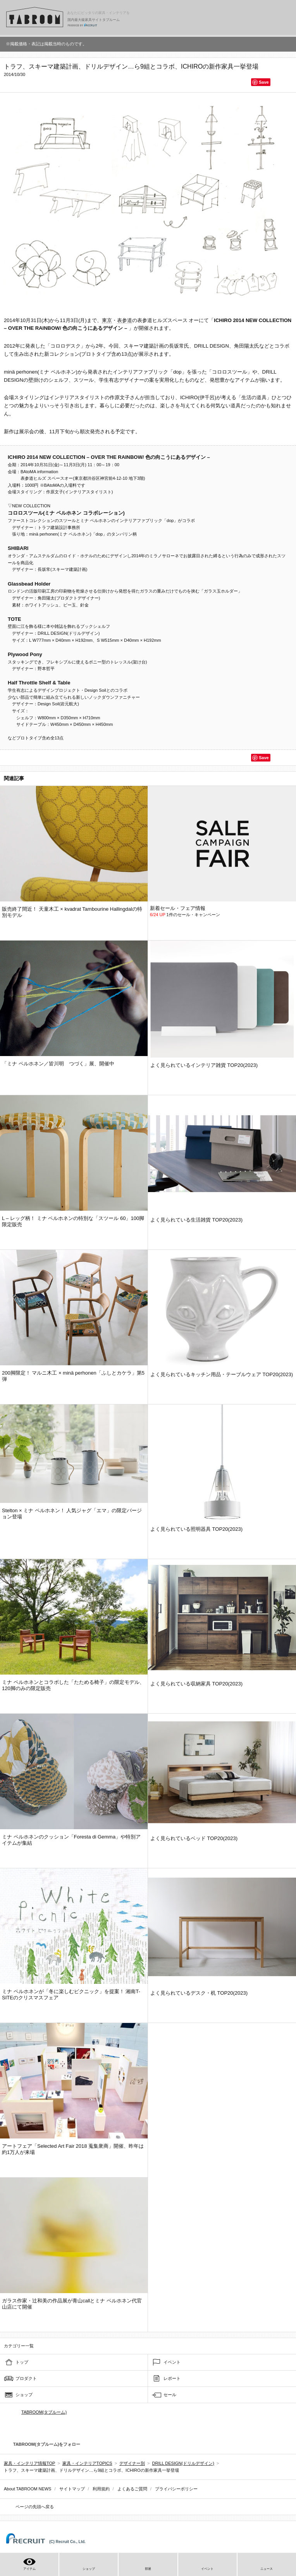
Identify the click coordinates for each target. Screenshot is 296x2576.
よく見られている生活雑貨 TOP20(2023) (196, 1220)
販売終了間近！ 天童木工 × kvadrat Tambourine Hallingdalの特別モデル (72, 912)
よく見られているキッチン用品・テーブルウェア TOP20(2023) (221, 1374)
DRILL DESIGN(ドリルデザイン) (183, 2463)
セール (169, 2394)
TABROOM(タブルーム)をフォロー (43, 2444)
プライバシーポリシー (176, 2488)
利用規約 (101, 2488)
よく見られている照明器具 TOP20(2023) (196, 1529)
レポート (172, 2378)
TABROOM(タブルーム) (44, 2412)
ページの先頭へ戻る (34, 2506)
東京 (107, 320)
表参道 (124, 320)
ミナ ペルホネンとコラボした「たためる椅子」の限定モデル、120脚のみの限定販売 (73, 1685)
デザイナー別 (132, 2463)
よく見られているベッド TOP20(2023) (193, 1838)
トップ (21, 2362)
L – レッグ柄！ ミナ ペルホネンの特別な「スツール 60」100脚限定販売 (73, 1221)
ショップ (24, 2394)
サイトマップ (72, 2488)
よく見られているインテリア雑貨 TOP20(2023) (204, 1065)
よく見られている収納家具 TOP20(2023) (196, 1684)
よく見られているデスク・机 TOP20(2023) (199, 1993)
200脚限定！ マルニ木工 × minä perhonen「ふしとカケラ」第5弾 (73, 1376)
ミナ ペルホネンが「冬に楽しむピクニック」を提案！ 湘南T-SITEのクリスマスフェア (71, 1994)
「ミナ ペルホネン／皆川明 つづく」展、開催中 (58, 1064)
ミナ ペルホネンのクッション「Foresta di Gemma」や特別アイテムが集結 (71, 1840)
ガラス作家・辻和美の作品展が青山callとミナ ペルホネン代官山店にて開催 (72, 2304)
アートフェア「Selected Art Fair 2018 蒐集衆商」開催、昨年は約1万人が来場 (73, 2149)
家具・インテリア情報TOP (29, 2463)
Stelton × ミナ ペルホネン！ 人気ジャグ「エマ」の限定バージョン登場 (72, 1514)
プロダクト (26, 2378)
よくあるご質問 (132, 2488)
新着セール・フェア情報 (177, 908)
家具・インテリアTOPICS (87, 2463)
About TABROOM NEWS (27, 2488)
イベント (172, 2362)
